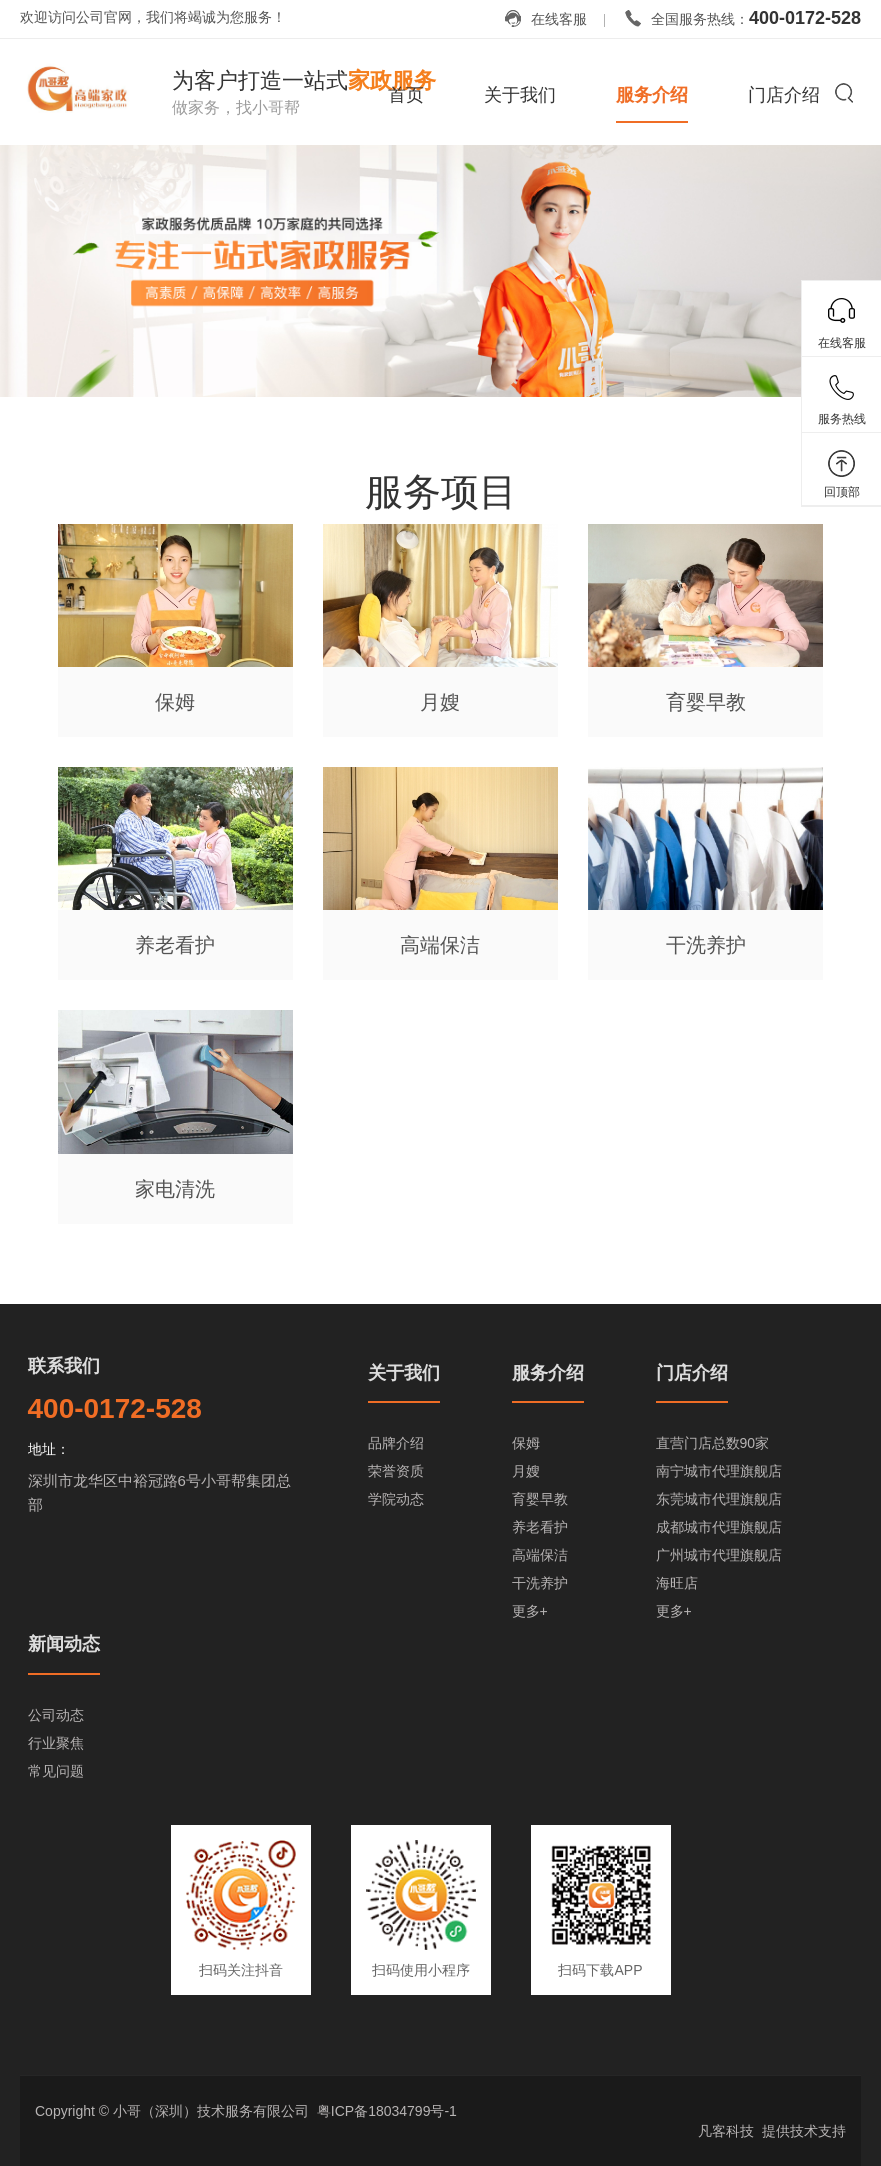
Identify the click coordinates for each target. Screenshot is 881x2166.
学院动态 (396, 1499)
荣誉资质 (396, 1471)
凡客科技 (726, 2131)
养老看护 (540, 1527)
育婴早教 (540, 1499)
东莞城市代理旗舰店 (719, 1499)
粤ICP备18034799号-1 (387, 2111)
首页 (406, 95)
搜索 (843, 92)
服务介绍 (652, 95)
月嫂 (526, 1471)
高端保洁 (540, 1555)
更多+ (530, 1611)
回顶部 (842, 492)
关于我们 (520, 95)
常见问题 (56, 1771)
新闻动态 (64, 1644)
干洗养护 (540, 1583)
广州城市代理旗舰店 (719, 1555)
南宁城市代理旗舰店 (719, 1471)
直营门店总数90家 (713, 1443)
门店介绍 (784, 95)
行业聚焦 (56, 1743)
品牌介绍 (396, 1443)
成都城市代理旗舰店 (719, 1527)
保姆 (526, 1443)
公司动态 (56, 1715)
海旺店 (677, 1583)
